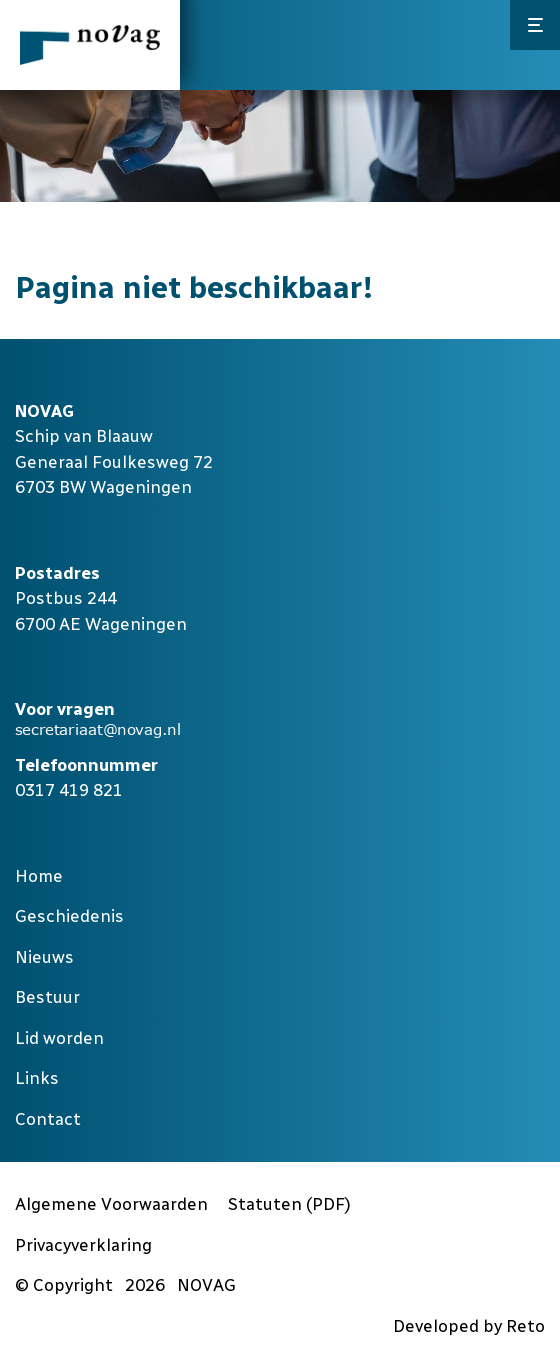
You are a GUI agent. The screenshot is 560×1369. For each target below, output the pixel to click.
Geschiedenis (69, 916)
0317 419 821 (69, 790)
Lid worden (59, 1038)
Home (39, 876)
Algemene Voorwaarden (111, 1204)
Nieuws (44, 957)
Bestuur (47, 997)
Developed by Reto (469, 1326)
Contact (48, 1119)
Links (37, 1078)
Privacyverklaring (83, 1245)
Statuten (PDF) (289, 1204)
